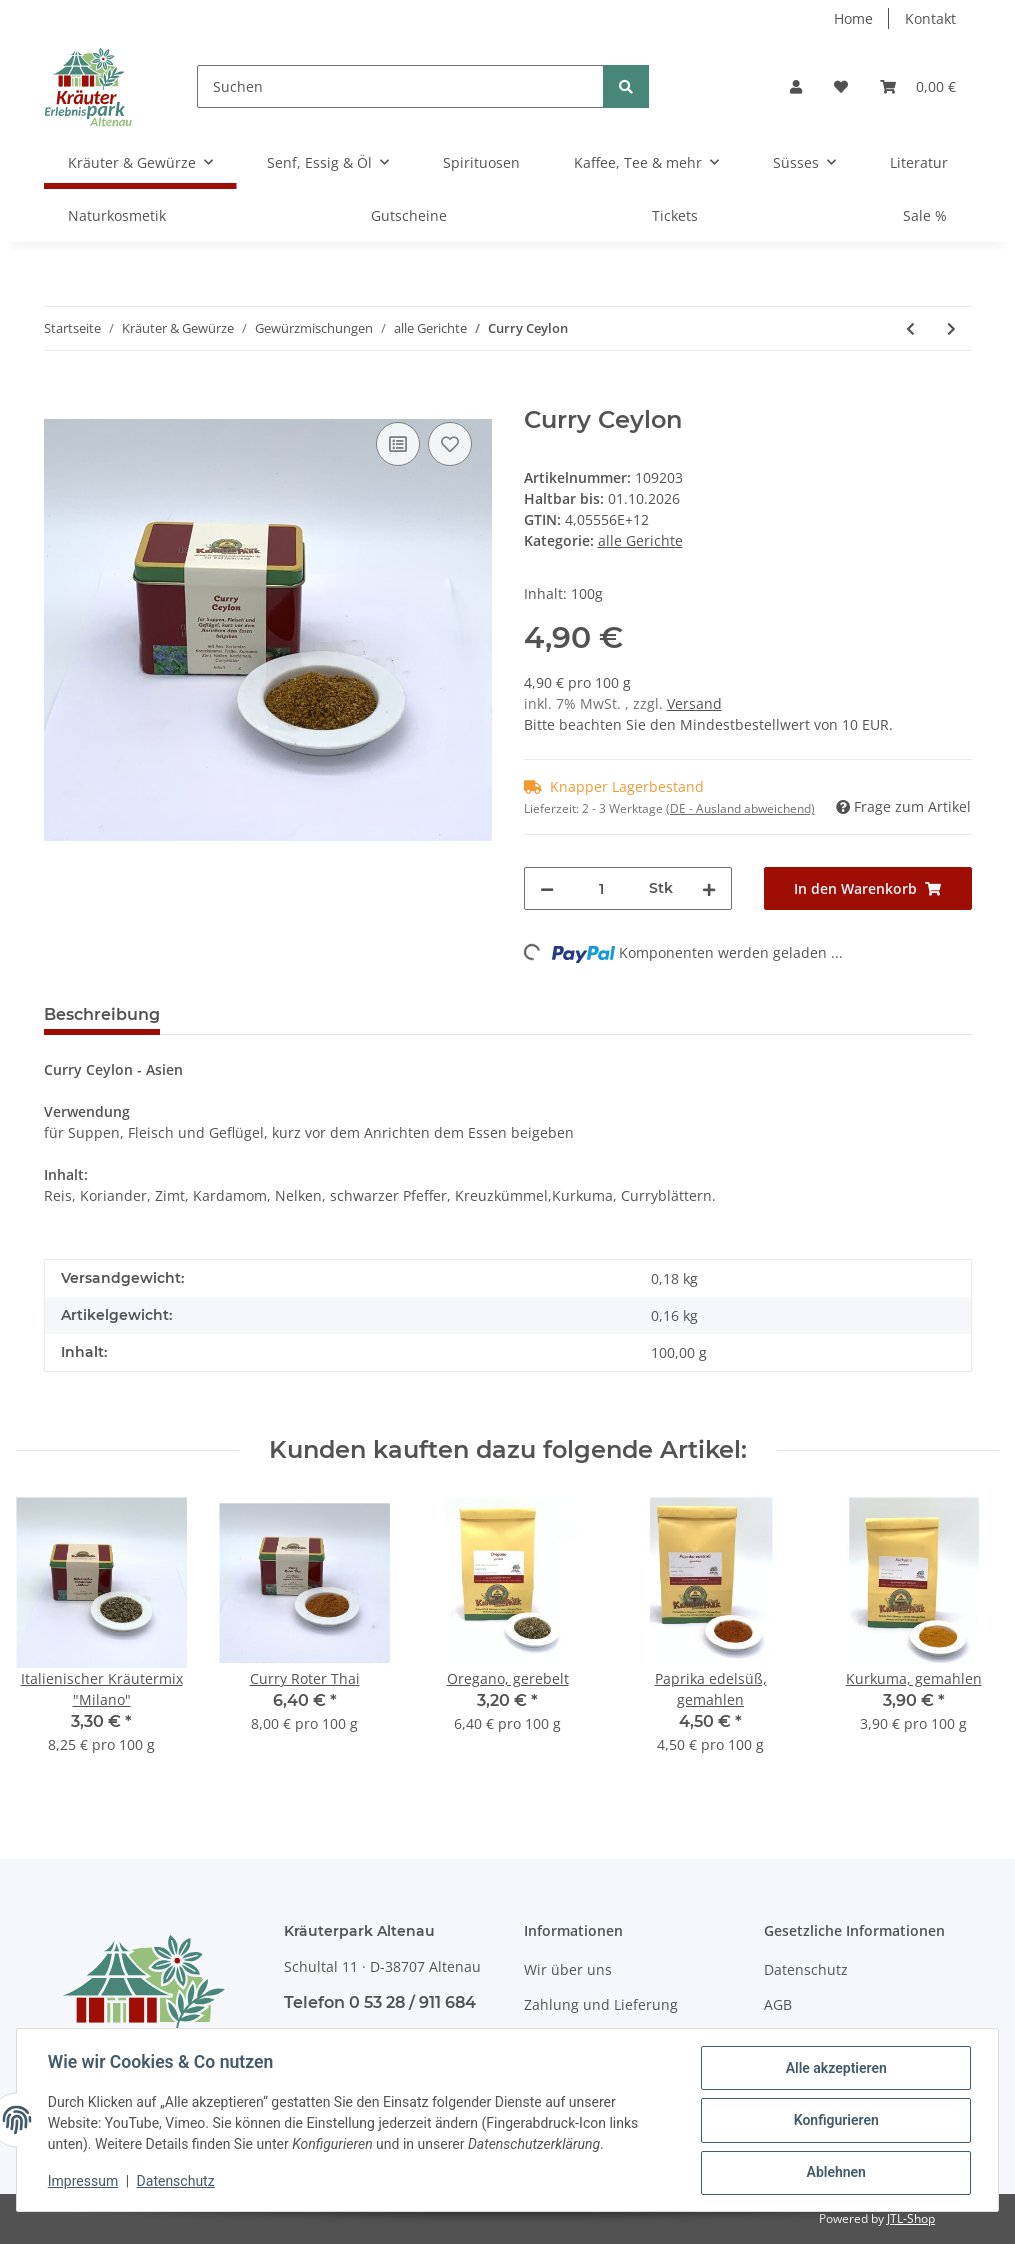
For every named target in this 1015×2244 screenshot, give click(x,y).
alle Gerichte (640, 540)
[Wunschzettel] (841, 86)
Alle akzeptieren (834, 2069)
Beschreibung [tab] (102, 1014)
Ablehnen (834, 2173)
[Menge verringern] (547, 888)
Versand (694, 703)
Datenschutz (806, 1969)
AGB (778, 2004)
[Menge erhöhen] (709, 888)
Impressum (84, 2182)
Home (853, 18)
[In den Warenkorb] (60, 395)
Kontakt (930, 18)
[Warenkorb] (918, 86)
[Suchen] (400, 86)
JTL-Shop (911, 2218)
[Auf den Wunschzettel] (450, 444)
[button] (796, 86)
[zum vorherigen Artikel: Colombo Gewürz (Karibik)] (910, 328)
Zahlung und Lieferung (601, 2004)
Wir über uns (568, 1969)
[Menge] (601, 888)
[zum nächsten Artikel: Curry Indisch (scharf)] (951, 328)
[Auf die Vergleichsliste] (398, 444)
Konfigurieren (834, 2121)
